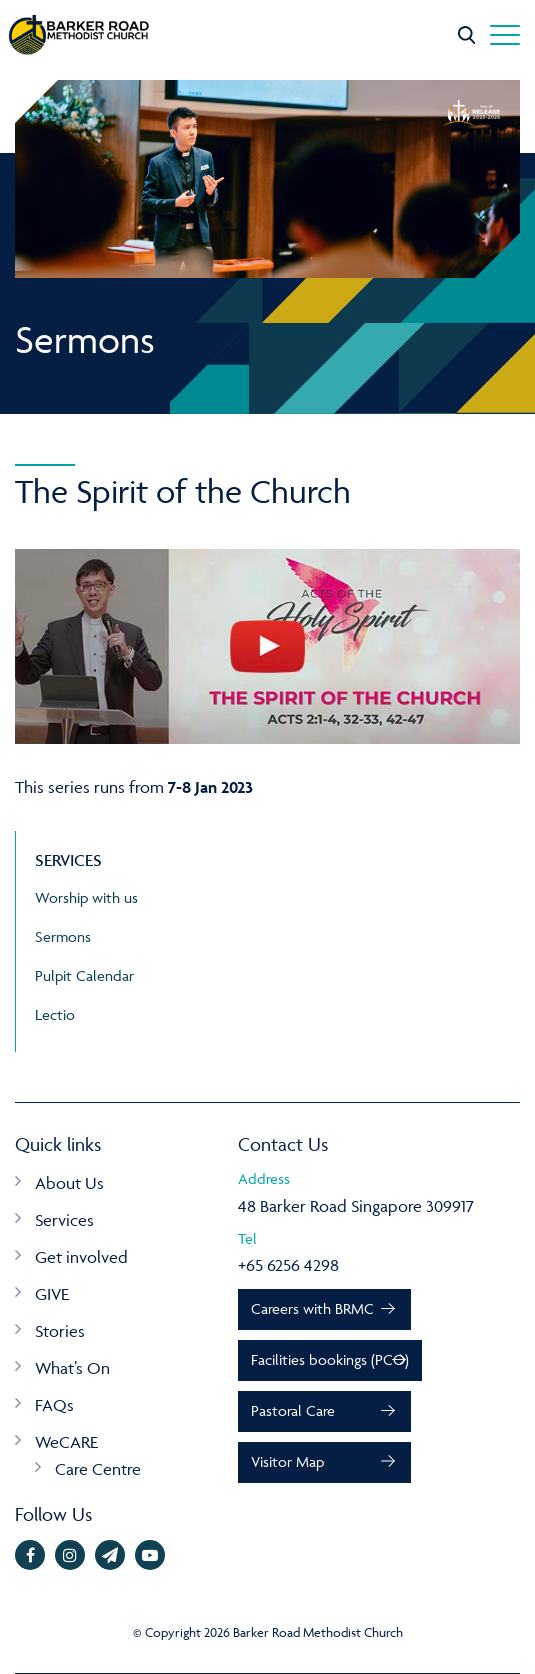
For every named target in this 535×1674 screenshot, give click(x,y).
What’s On (72, 1368)
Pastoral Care (293, 1410)
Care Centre (98, 1469)
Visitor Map (287, 1461)
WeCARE (66, 1442)
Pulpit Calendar (84, 975)
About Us (69, 1183)
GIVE (52, 1294)
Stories (60, 1331)
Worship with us (86, 897)
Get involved (81, 1257)
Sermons (63, 936)
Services (64, 1220)
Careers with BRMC (312, 1308)
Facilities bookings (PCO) (330, 1359)
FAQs (54, 1405)
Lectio (55, 1014)
